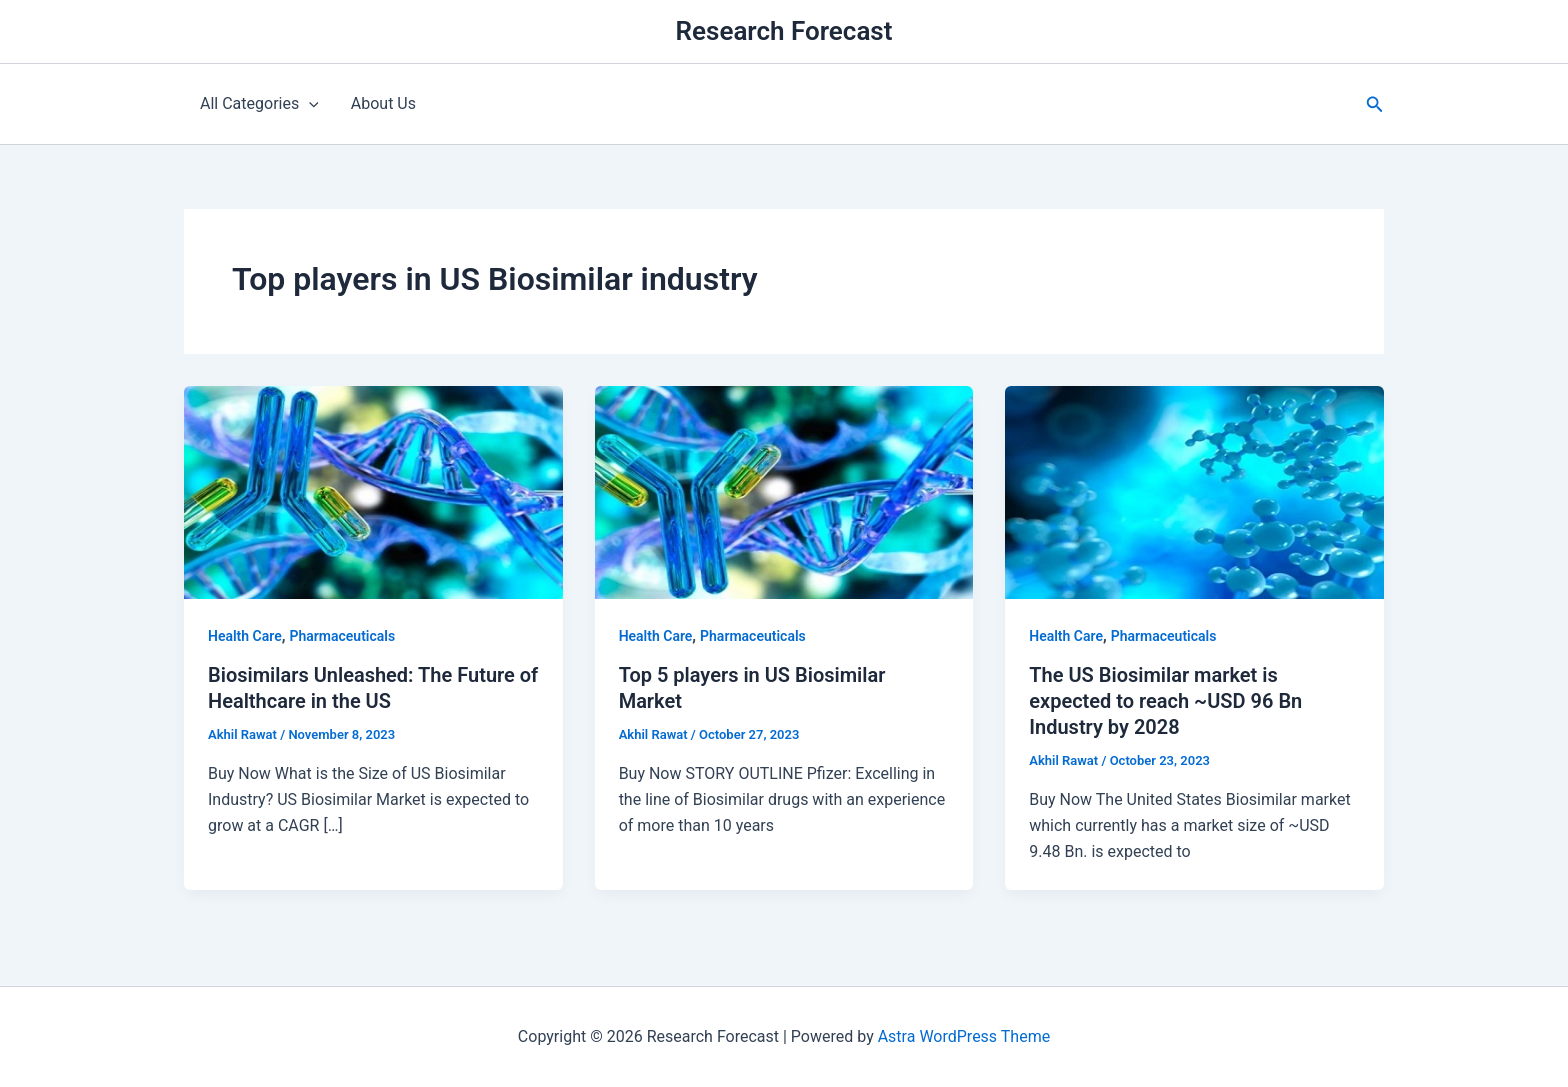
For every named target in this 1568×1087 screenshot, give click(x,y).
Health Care (245, 636)
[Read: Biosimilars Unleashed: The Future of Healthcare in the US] (373, 491)
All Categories (259, 104)
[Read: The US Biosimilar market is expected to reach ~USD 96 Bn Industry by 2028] (1194, 491)
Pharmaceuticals (342, 636)
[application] (309, 104)
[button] (1375, 104)
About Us (383, 103)
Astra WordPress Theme (964, 1036)
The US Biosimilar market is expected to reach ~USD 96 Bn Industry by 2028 (1165, 701)
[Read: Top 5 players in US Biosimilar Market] (784, 491)
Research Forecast (784, 31)
